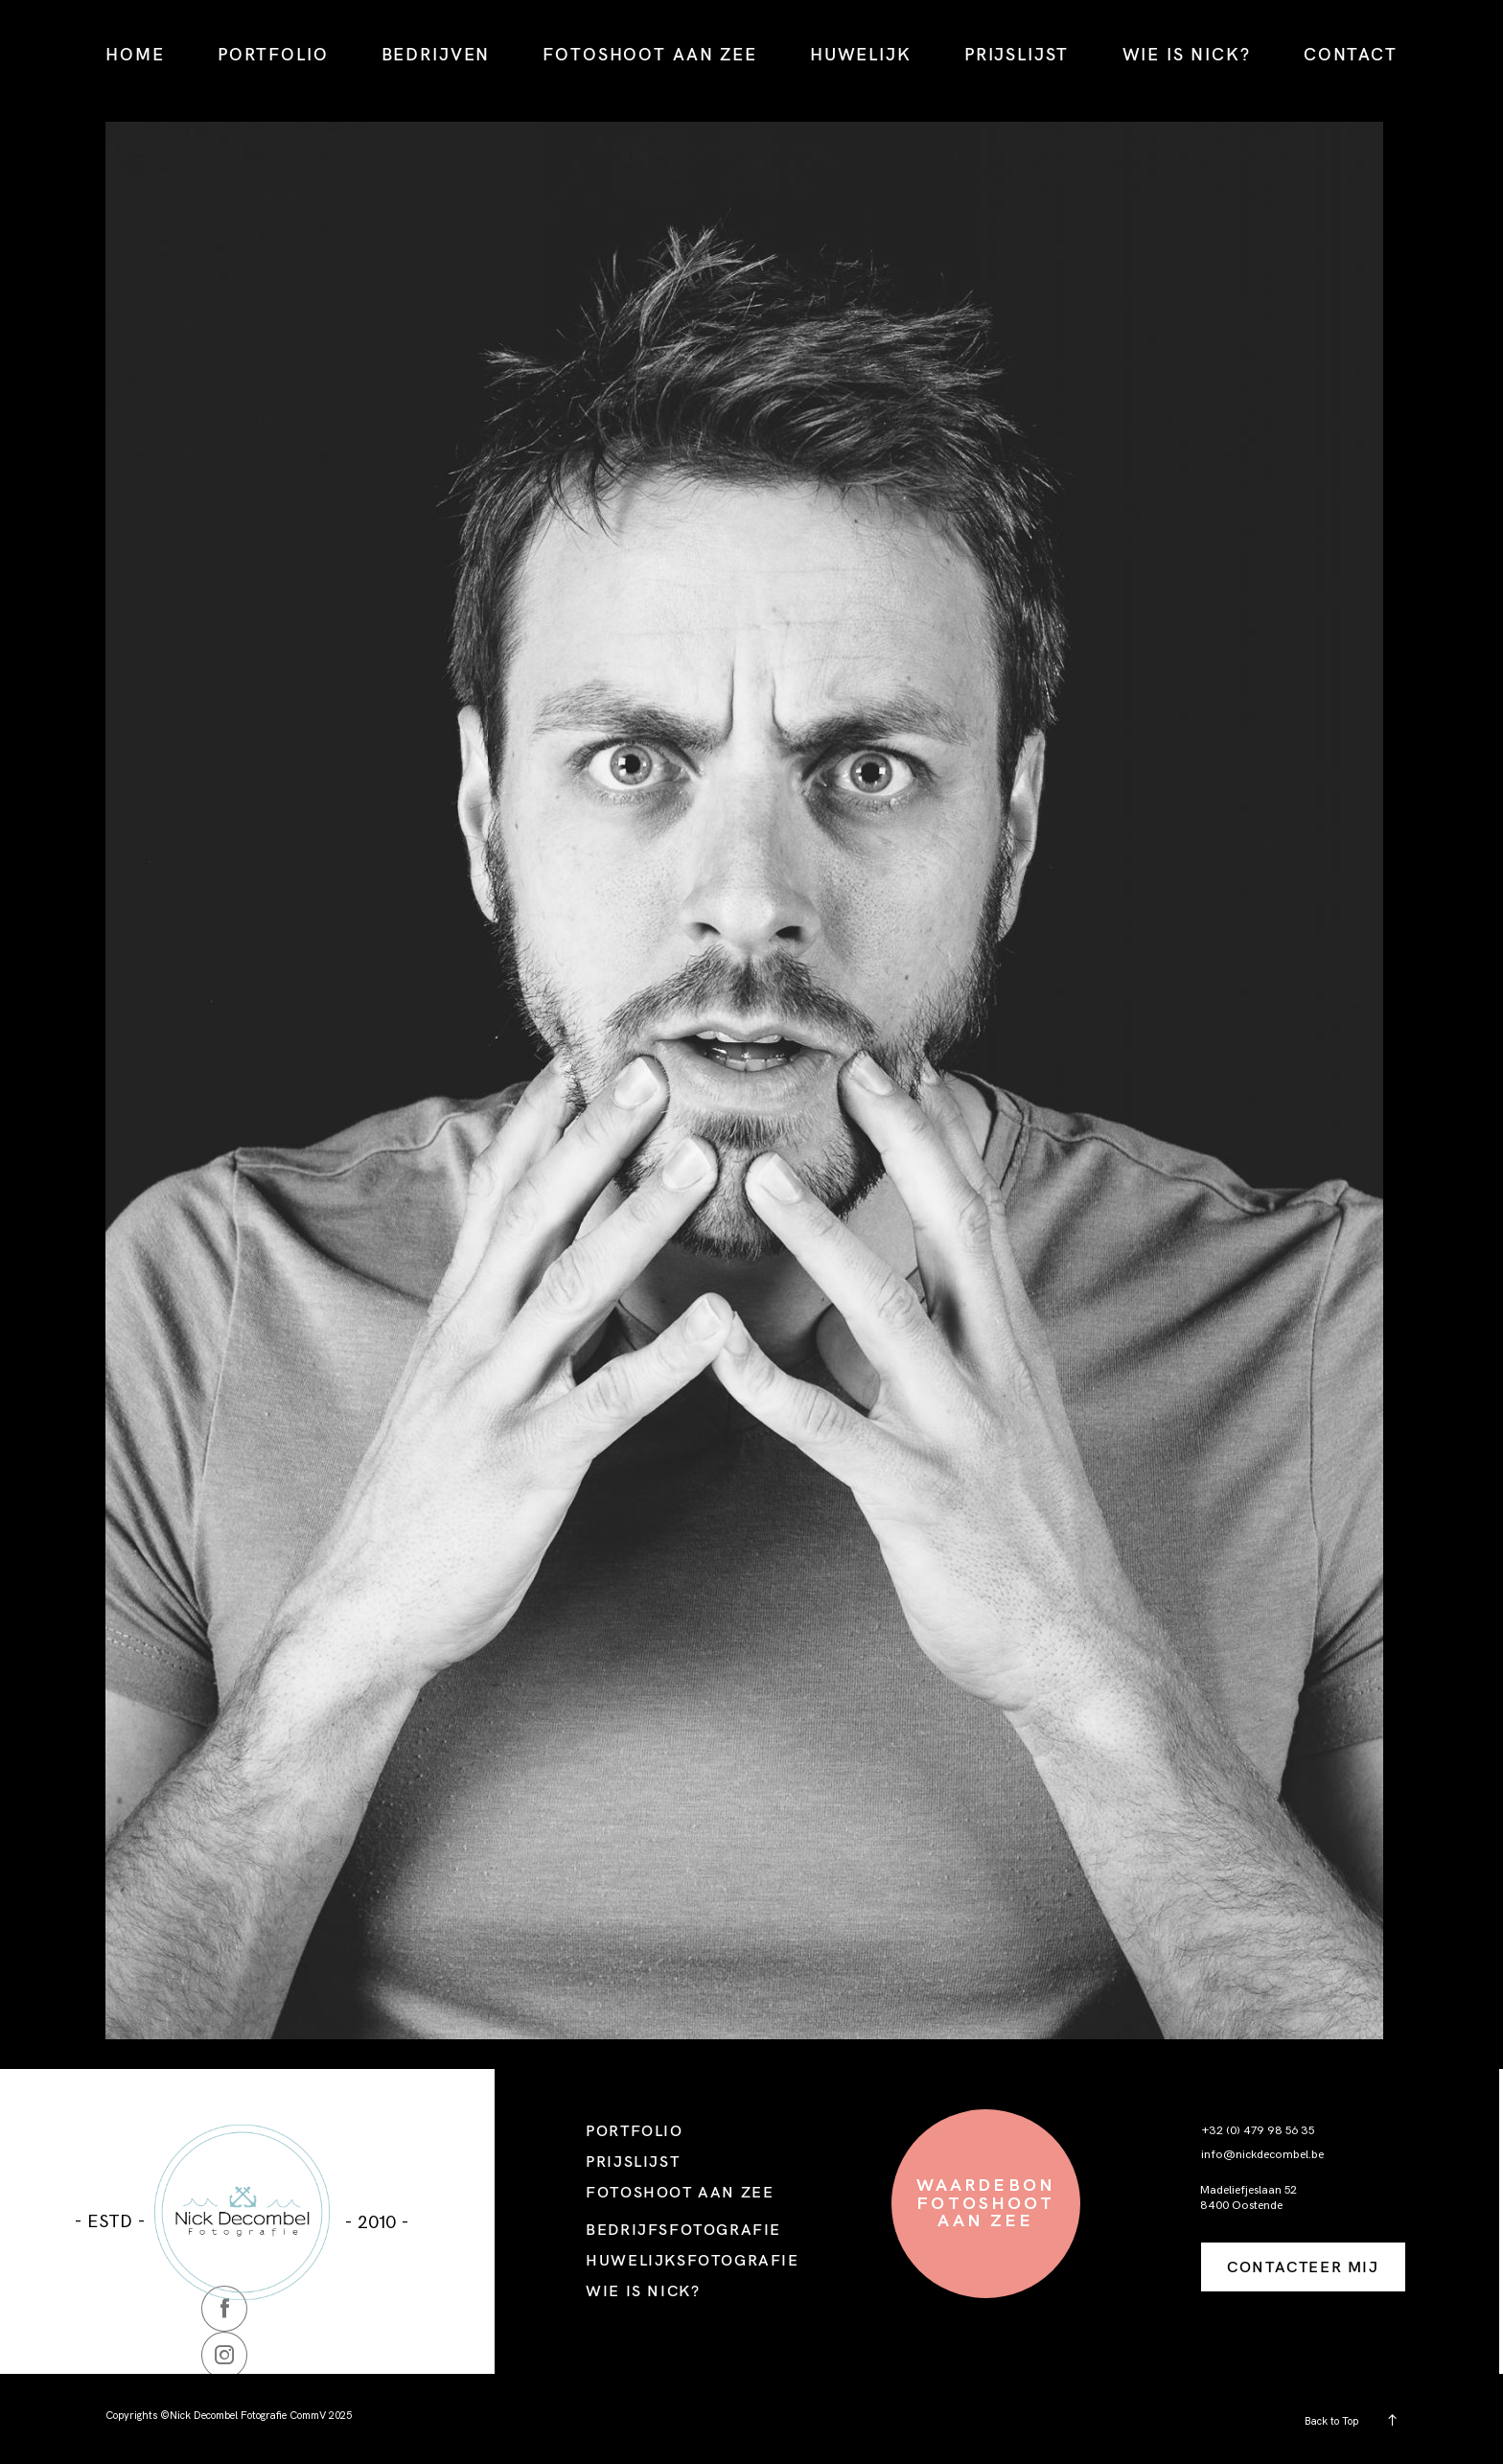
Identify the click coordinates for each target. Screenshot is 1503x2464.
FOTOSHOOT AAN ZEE (649, 54)
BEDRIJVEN (436, 54)
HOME (134, 54)
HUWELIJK (861, 54)
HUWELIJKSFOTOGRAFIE (692, 2259)
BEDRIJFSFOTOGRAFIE (683, 2229)
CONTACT (1351, 54)
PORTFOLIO (273, 54)
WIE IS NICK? (1186, 54)
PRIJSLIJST (1016, 54)
